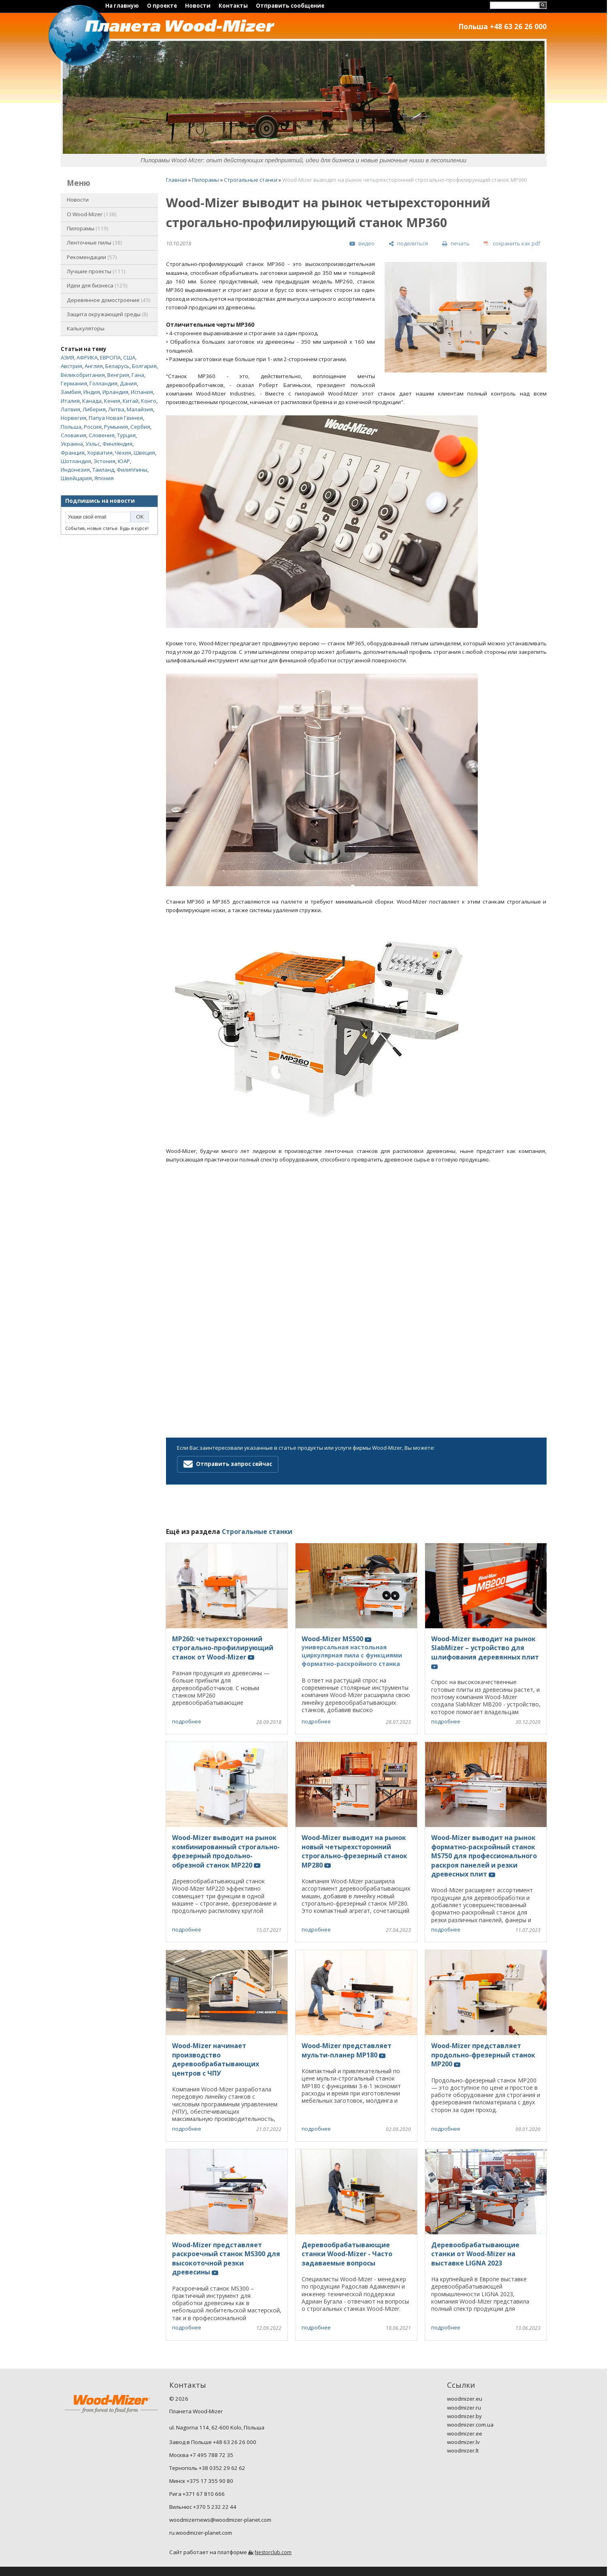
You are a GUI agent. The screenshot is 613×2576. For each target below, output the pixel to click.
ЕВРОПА (110, 357)
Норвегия (73, 417)
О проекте (162, 5)
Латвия (70, 409)
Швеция (144, 452)
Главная (176, 179)
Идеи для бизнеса (97, 285)
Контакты (233, 5)
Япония (104, 478)
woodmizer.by (464, 2416)
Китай (130, 400)
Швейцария (76, 478)
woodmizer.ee (464, 2433)
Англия (94, 366)
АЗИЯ (67, 357)
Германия (74, 383)
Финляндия (117, 443)
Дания (128, 383)
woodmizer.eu (464, 2398)
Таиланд (103, 469)
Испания (142, 392)
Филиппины (132, 469)
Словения (102, 435)
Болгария (144, 366)
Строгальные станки (250, 179)
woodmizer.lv (463, 2442)
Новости (198, 5)
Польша (71, 426)
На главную (122, 5)
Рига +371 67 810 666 (197, 2493)
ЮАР (124, 461)
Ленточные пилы (94, 242)
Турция (126, 435)
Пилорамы (88, 228)
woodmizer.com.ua (470, 2424)
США (129, 357)
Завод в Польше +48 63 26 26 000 (212, 2442)
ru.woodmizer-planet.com (200, 2532)
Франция (73, 452)
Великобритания (83, 375)
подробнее (186, 1721)
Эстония (104, 461)
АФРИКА (87, 357)
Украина (72, 443)
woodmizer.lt (463, 2450)
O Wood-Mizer (92, 214)
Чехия (123, 452)
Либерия (94, 409)
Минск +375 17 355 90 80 (201, 2481)
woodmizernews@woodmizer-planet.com (220, 2519)
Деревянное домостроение (109, 300)
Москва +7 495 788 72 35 (201, 2455)
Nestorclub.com (273, 2552)
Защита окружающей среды (107, 314)
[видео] (362, 244)
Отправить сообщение (290, 5)
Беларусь (117, 366)
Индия (91, 392)
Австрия (71, 366)
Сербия (140, 426)
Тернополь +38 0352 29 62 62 (207, 2468)
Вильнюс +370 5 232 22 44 (202, 2506)
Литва (116, 409)
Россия (93, 426)
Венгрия (118, 375)
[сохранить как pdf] (511, 244)
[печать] (456, 244)
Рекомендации (92, 257)
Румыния (116, 426)
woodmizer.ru (464, 2407)
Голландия (103, 383)
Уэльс (92, 443)
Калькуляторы (85, 328)
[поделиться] (408, 244)
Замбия (71, 392)
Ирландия (115, 392)
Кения (112, 400)
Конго (148, 400)
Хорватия (100, 452)
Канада (92, 400)
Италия (70, 400)
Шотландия (76, 461)
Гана (138, 375)
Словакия (73, 435)
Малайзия (140, 409)
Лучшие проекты (96, 271)
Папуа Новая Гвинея (116, 417)
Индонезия (75, 469)
